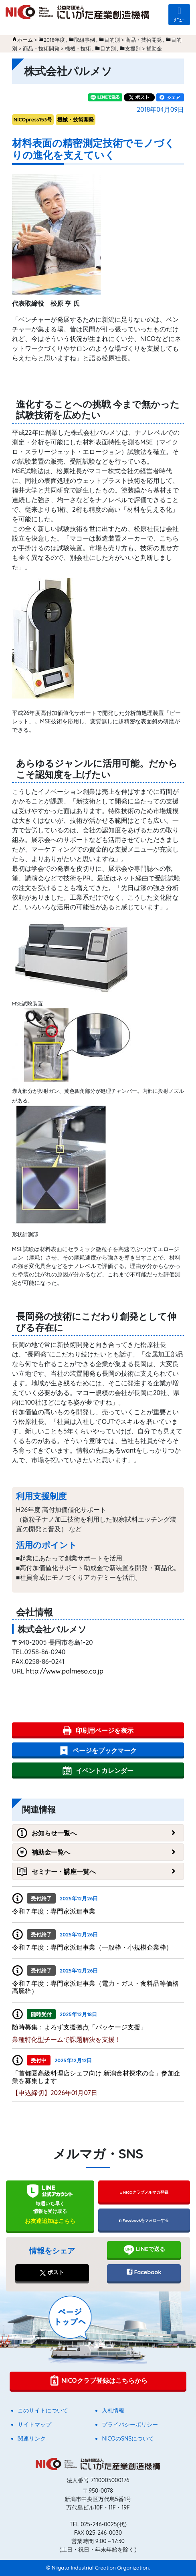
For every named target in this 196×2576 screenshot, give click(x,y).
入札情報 (113, 2410)
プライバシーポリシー (130, 2424)
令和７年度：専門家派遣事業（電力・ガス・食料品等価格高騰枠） (95, 1987)
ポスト (52, 2272)
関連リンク (32, 2438)
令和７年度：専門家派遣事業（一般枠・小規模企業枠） (92, 1947)
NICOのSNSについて (128, 2438)
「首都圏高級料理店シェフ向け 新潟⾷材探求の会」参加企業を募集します (96, 2077)
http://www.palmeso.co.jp (64, 1671)
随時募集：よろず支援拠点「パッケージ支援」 (79, 2027)
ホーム (25, 39)
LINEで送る (144, 2249)
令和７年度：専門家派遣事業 (53, 1911)
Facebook (144, 2272)
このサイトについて (43, 2410)
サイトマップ (34, 2424)
